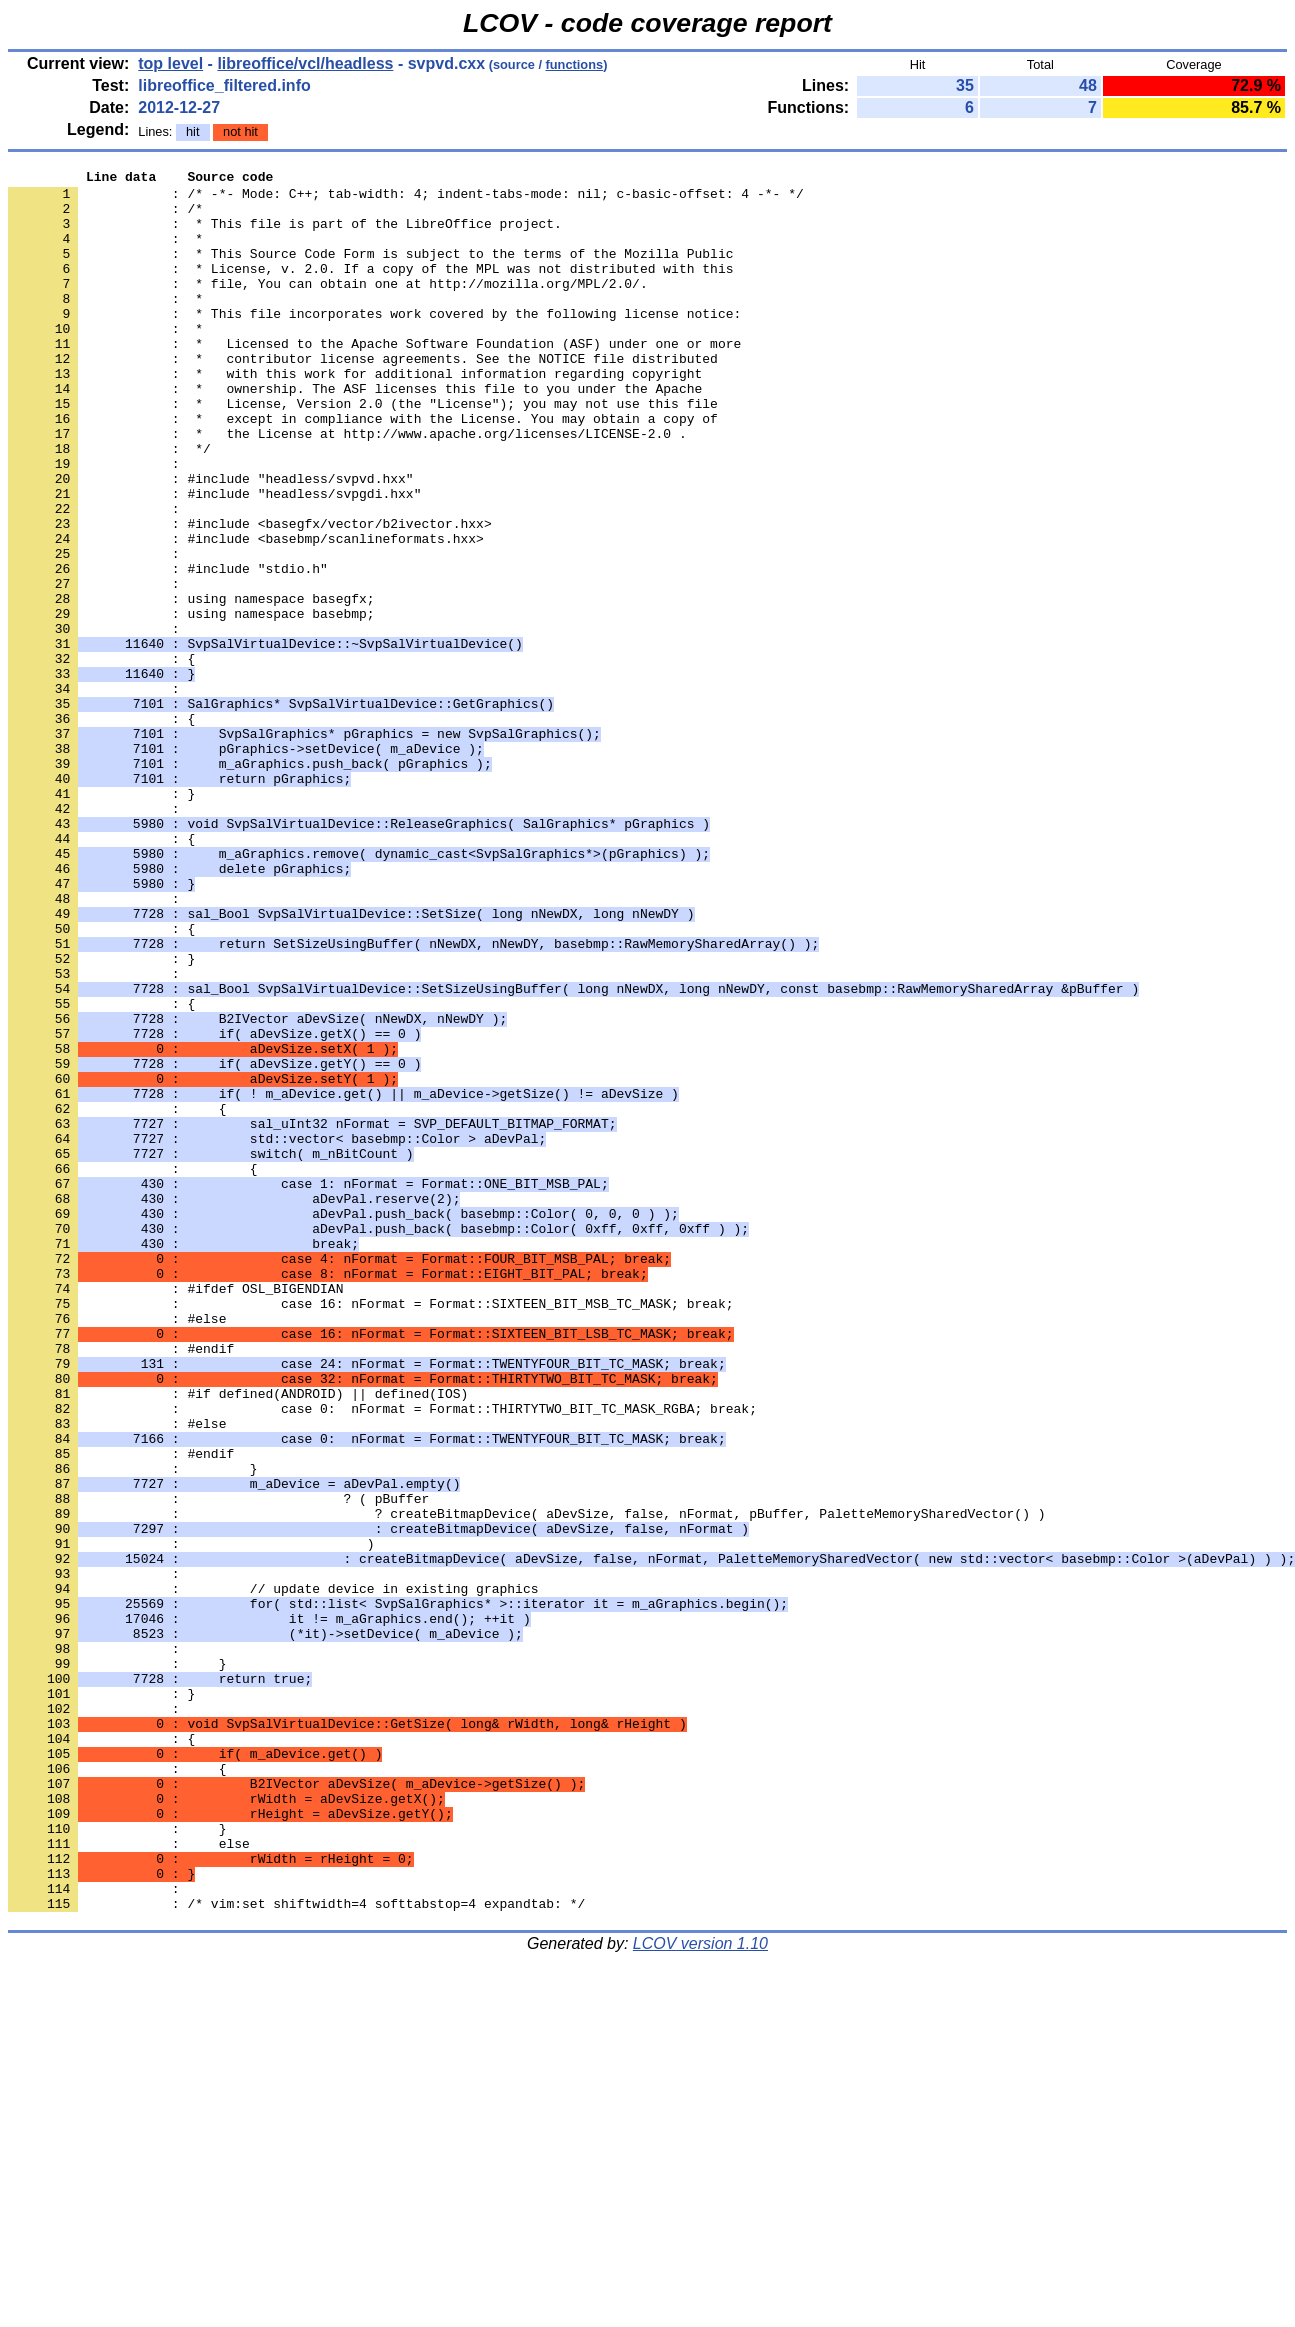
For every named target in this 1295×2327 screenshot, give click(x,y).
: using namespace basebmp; (191, 703)
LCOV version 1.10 (700, 2291)
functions (575, 64)
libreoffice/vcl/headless (305, 63)
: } (101, 919)
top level (170, 63)
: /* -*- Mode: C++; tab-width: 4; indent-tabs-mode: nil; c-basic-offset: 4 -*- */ (406, 199)
